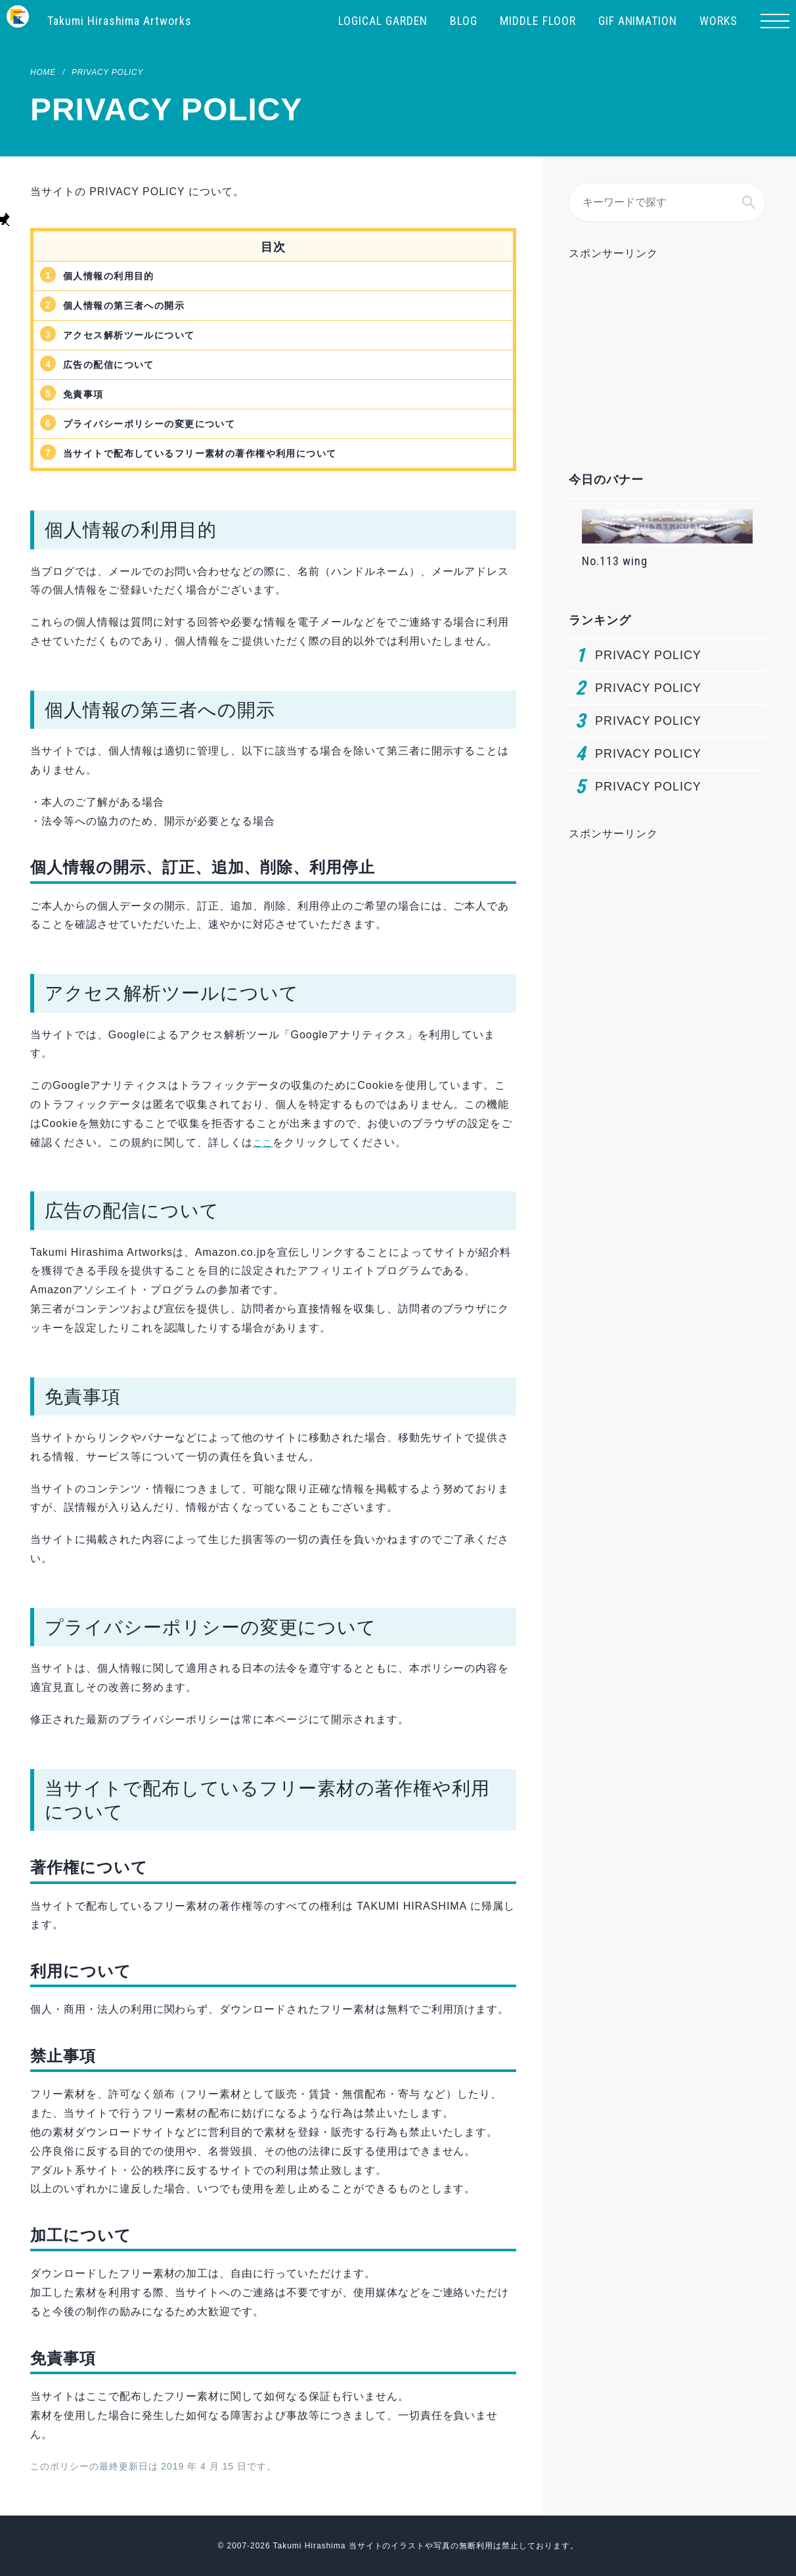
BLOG (463, 21)
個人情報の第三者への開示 (132, 305)
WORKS (718, 21)
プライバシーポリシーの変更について (161, 423)
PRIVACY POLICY (107, 72)
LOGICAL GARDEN (383, 21)
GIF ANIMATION (637, 21)
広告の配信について (115, 364)
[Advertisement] (667, 341)
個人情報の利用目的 (115, 275)
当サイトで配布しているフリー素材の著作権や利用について (219, 453)
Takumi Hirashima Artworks (119, 21)
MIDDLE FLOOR (538, 21)
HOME (43, 72)
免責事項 (86, 394)
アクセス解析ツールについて (138, 334)
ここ (264, 1142)
